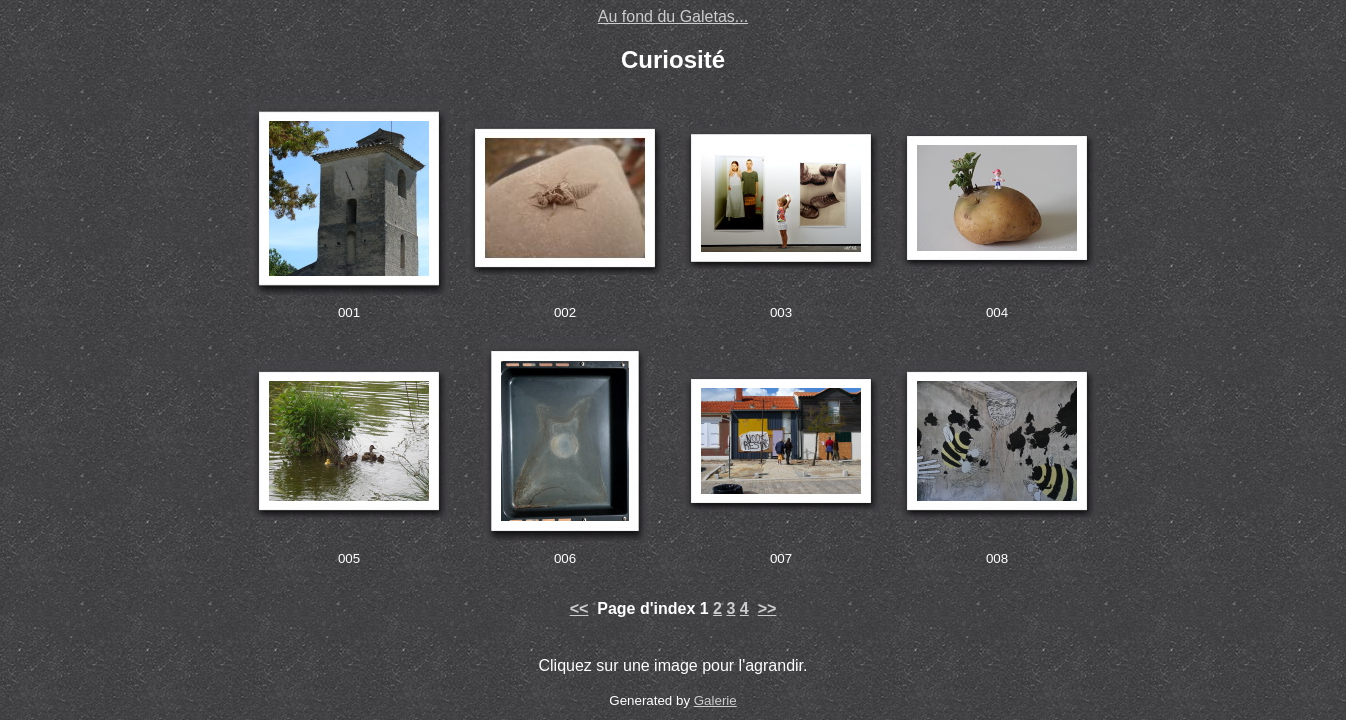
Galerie (715, 700)
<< (579, 608)
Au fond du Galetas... (673, 16)
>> (767, 608)
